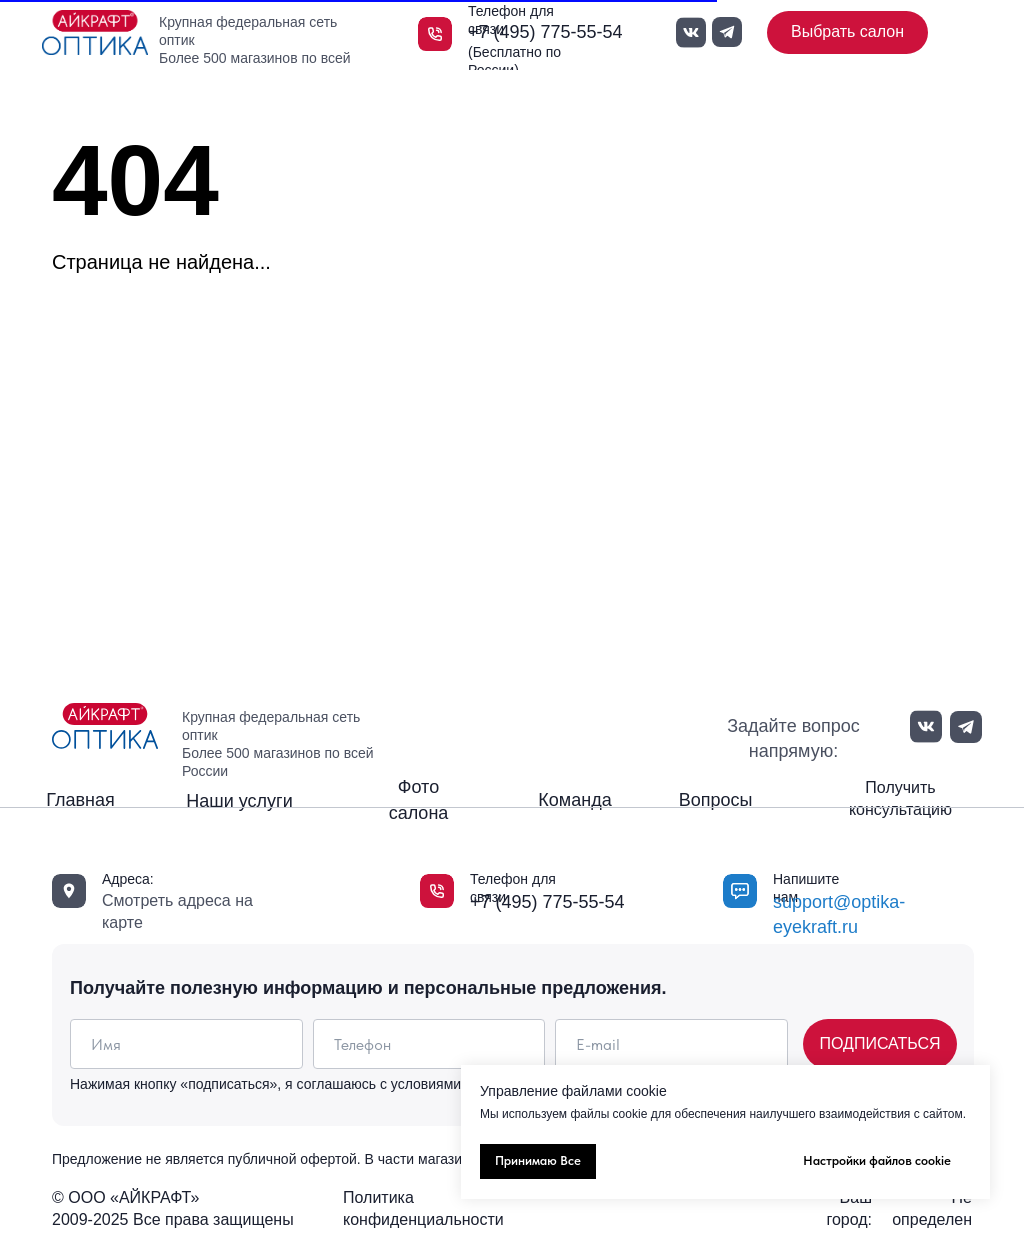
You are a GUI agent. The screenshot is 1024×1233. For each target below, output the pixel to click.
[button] (900, 799)
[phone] (429, 1044)
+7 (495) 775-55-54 (545, 32)
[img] (95, 32)
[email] (671, 1044)
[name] (186, 1044)
